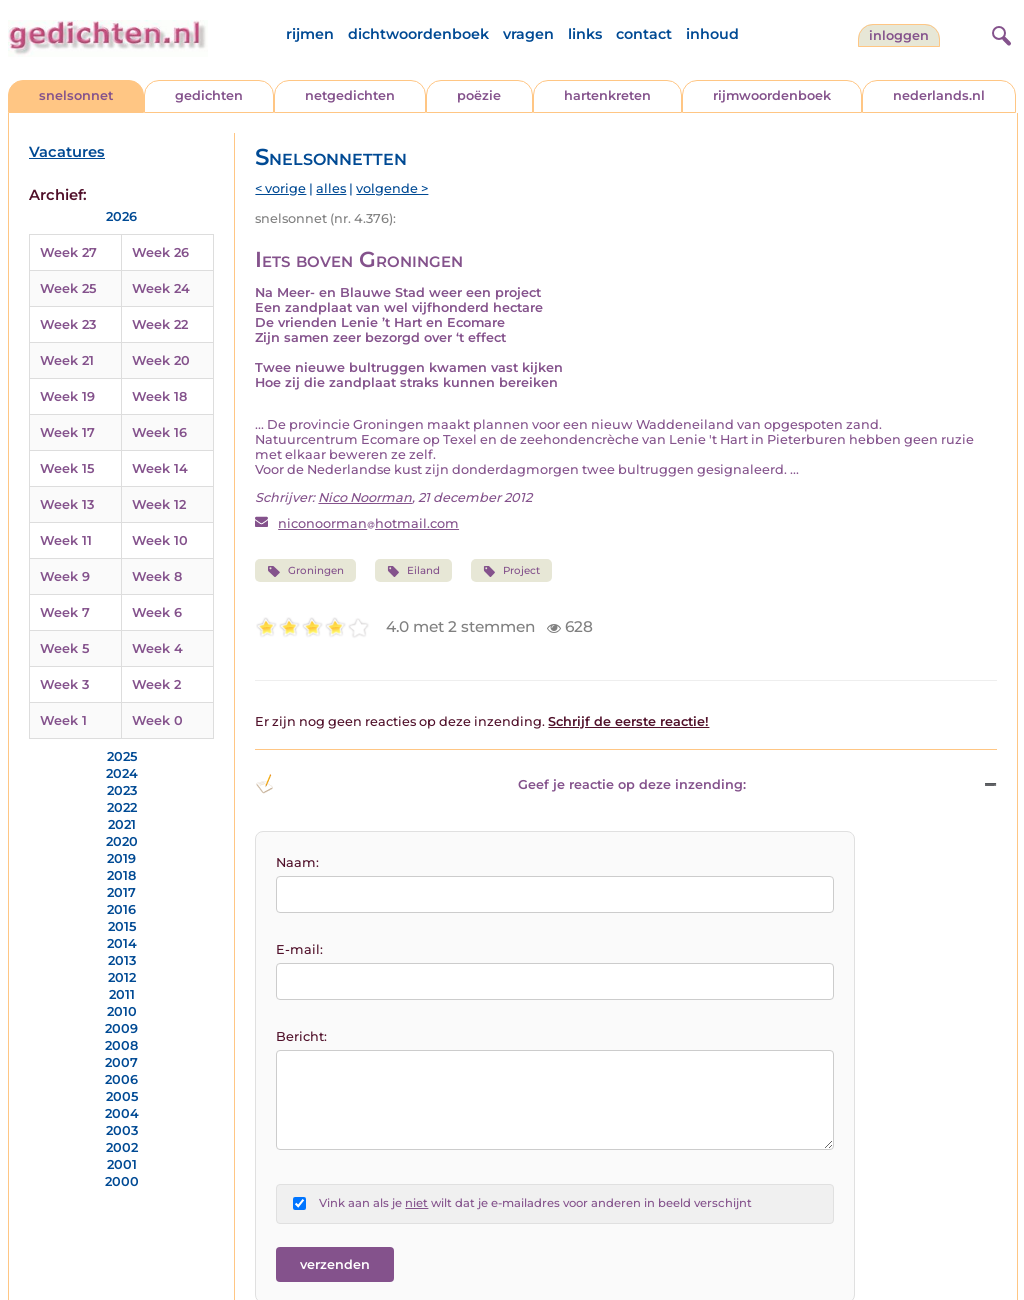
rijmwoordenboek (772, 95)
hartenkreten (607, 95)
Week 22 (160, 324)
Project (511, 571)
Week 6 (157, 612)
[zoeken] (999, 33)
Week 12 (159, 504)
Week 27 (68, 252)
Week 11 (66, 540)
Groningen (305, 571)
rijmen (310, 34)
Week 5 (64, 648)
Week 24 (161, 288)
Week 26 (160, 252)
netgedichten (350, 95)
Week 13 (67, 504)
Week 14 (160, 468)
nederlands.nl (939, 95)
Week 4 (157, 648)
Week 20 (161, 360)
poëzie (479, 95)
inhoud (712, 34)
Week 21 (67, 360)
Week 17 (67, 432)
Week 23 (68, 324)
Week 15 (67, 468)
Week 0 (157, 720)
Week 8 (157, 576)
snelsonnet (76, 95)
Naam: (297, 862)
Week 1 (63, 720)
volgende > (392, 188)
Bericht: (301, 1036)
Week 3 (64, 684)
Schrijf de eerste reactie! (628, 721)
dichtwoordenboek (418, 34)
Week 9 (65, 576)
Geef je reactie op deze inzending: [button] (500, 784)
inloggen (899, 35)
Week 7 (65, 612)
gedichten (209, 95)
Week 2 (156, 684)
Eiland (413, 571)
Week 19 (67, 396)
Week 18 (159, 396)
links (585, 34)
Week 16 (159, 432)
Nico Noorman (365, 497)
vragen (528, 34)
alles (331, 188)
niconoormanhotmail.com (368, 523)
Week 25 (68, 288)
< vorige (280, 188)
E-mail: (299, 949)
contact (644, 34)
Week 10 (160, 540)
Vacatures (67, 152)
